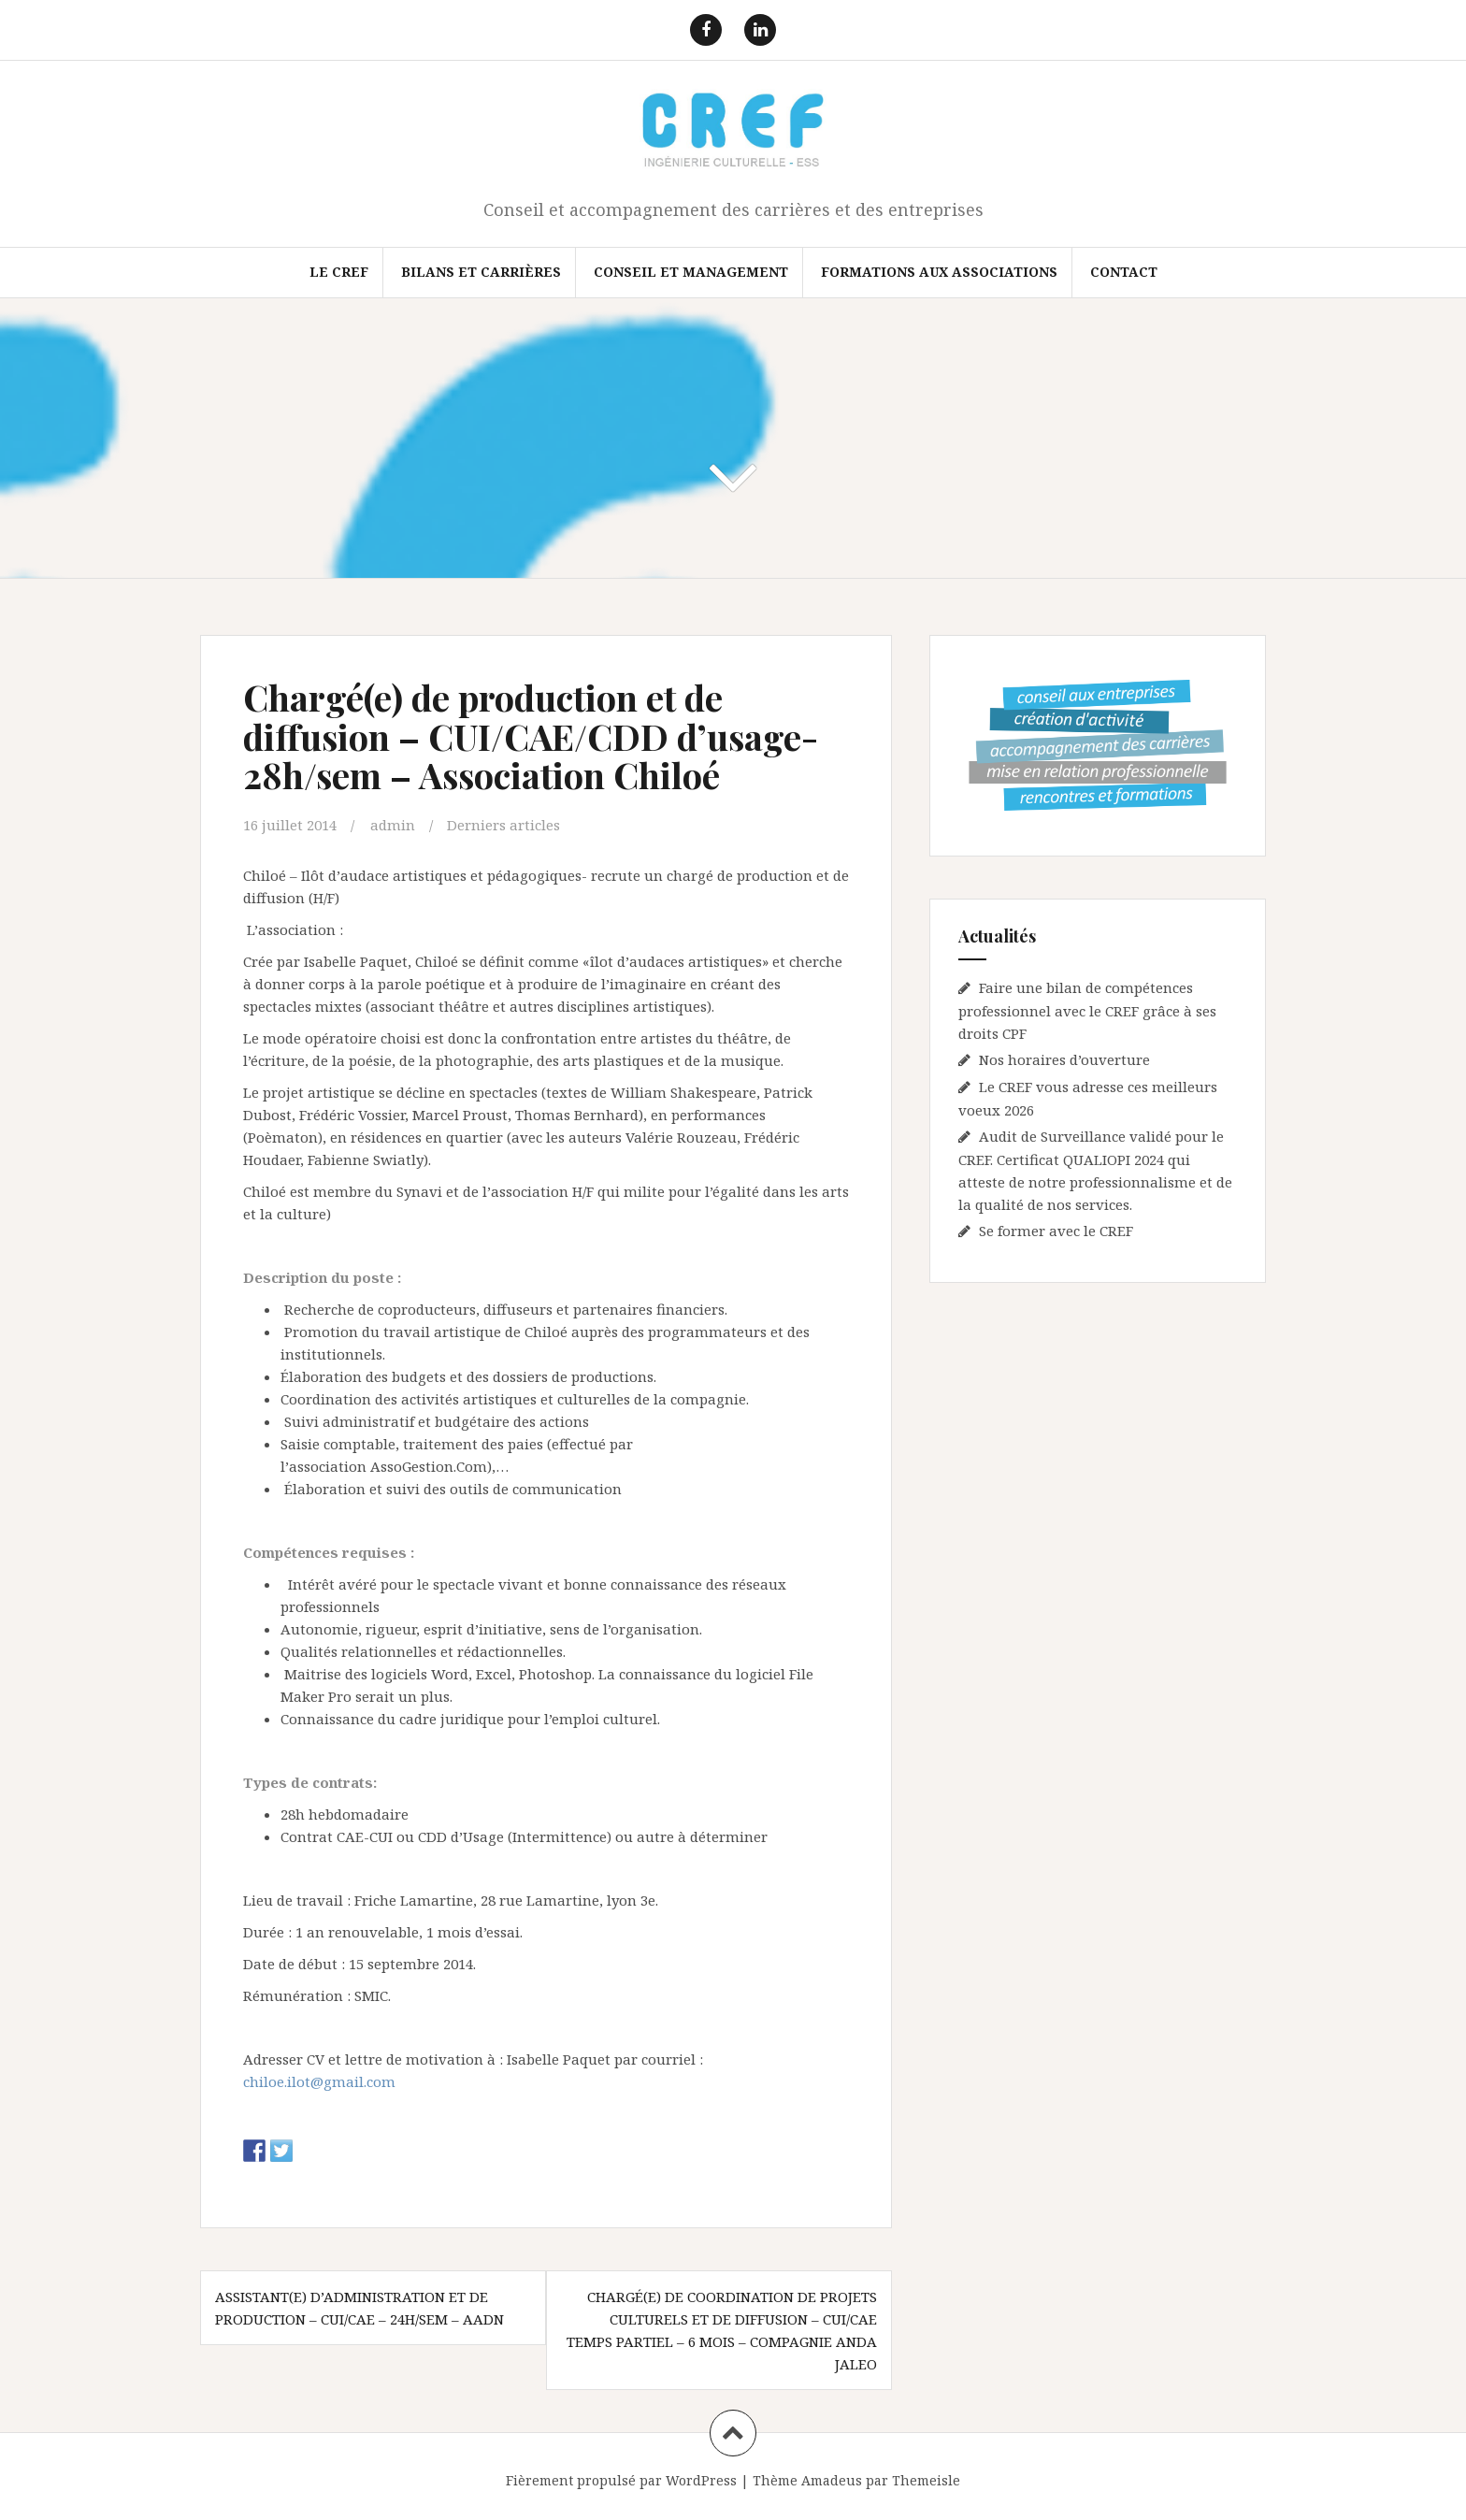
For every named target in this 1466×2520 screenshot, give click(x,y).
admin (392, 824)
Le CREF (338, 272)
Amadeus (831, 2480)
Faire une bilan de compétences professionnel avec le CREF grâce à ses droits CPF (1087, 1010)
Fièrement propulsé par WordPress (621, 2480)
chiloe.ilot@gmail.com (319, 2081)
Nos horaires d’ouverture (1064, 1059)
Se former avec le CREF (1056, 1230)
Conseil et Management (691, 272)
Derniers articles (503, 824)
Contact (1123, 272)
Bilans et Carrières (481, 272)
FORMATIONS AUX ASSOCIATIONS (939, 272)
